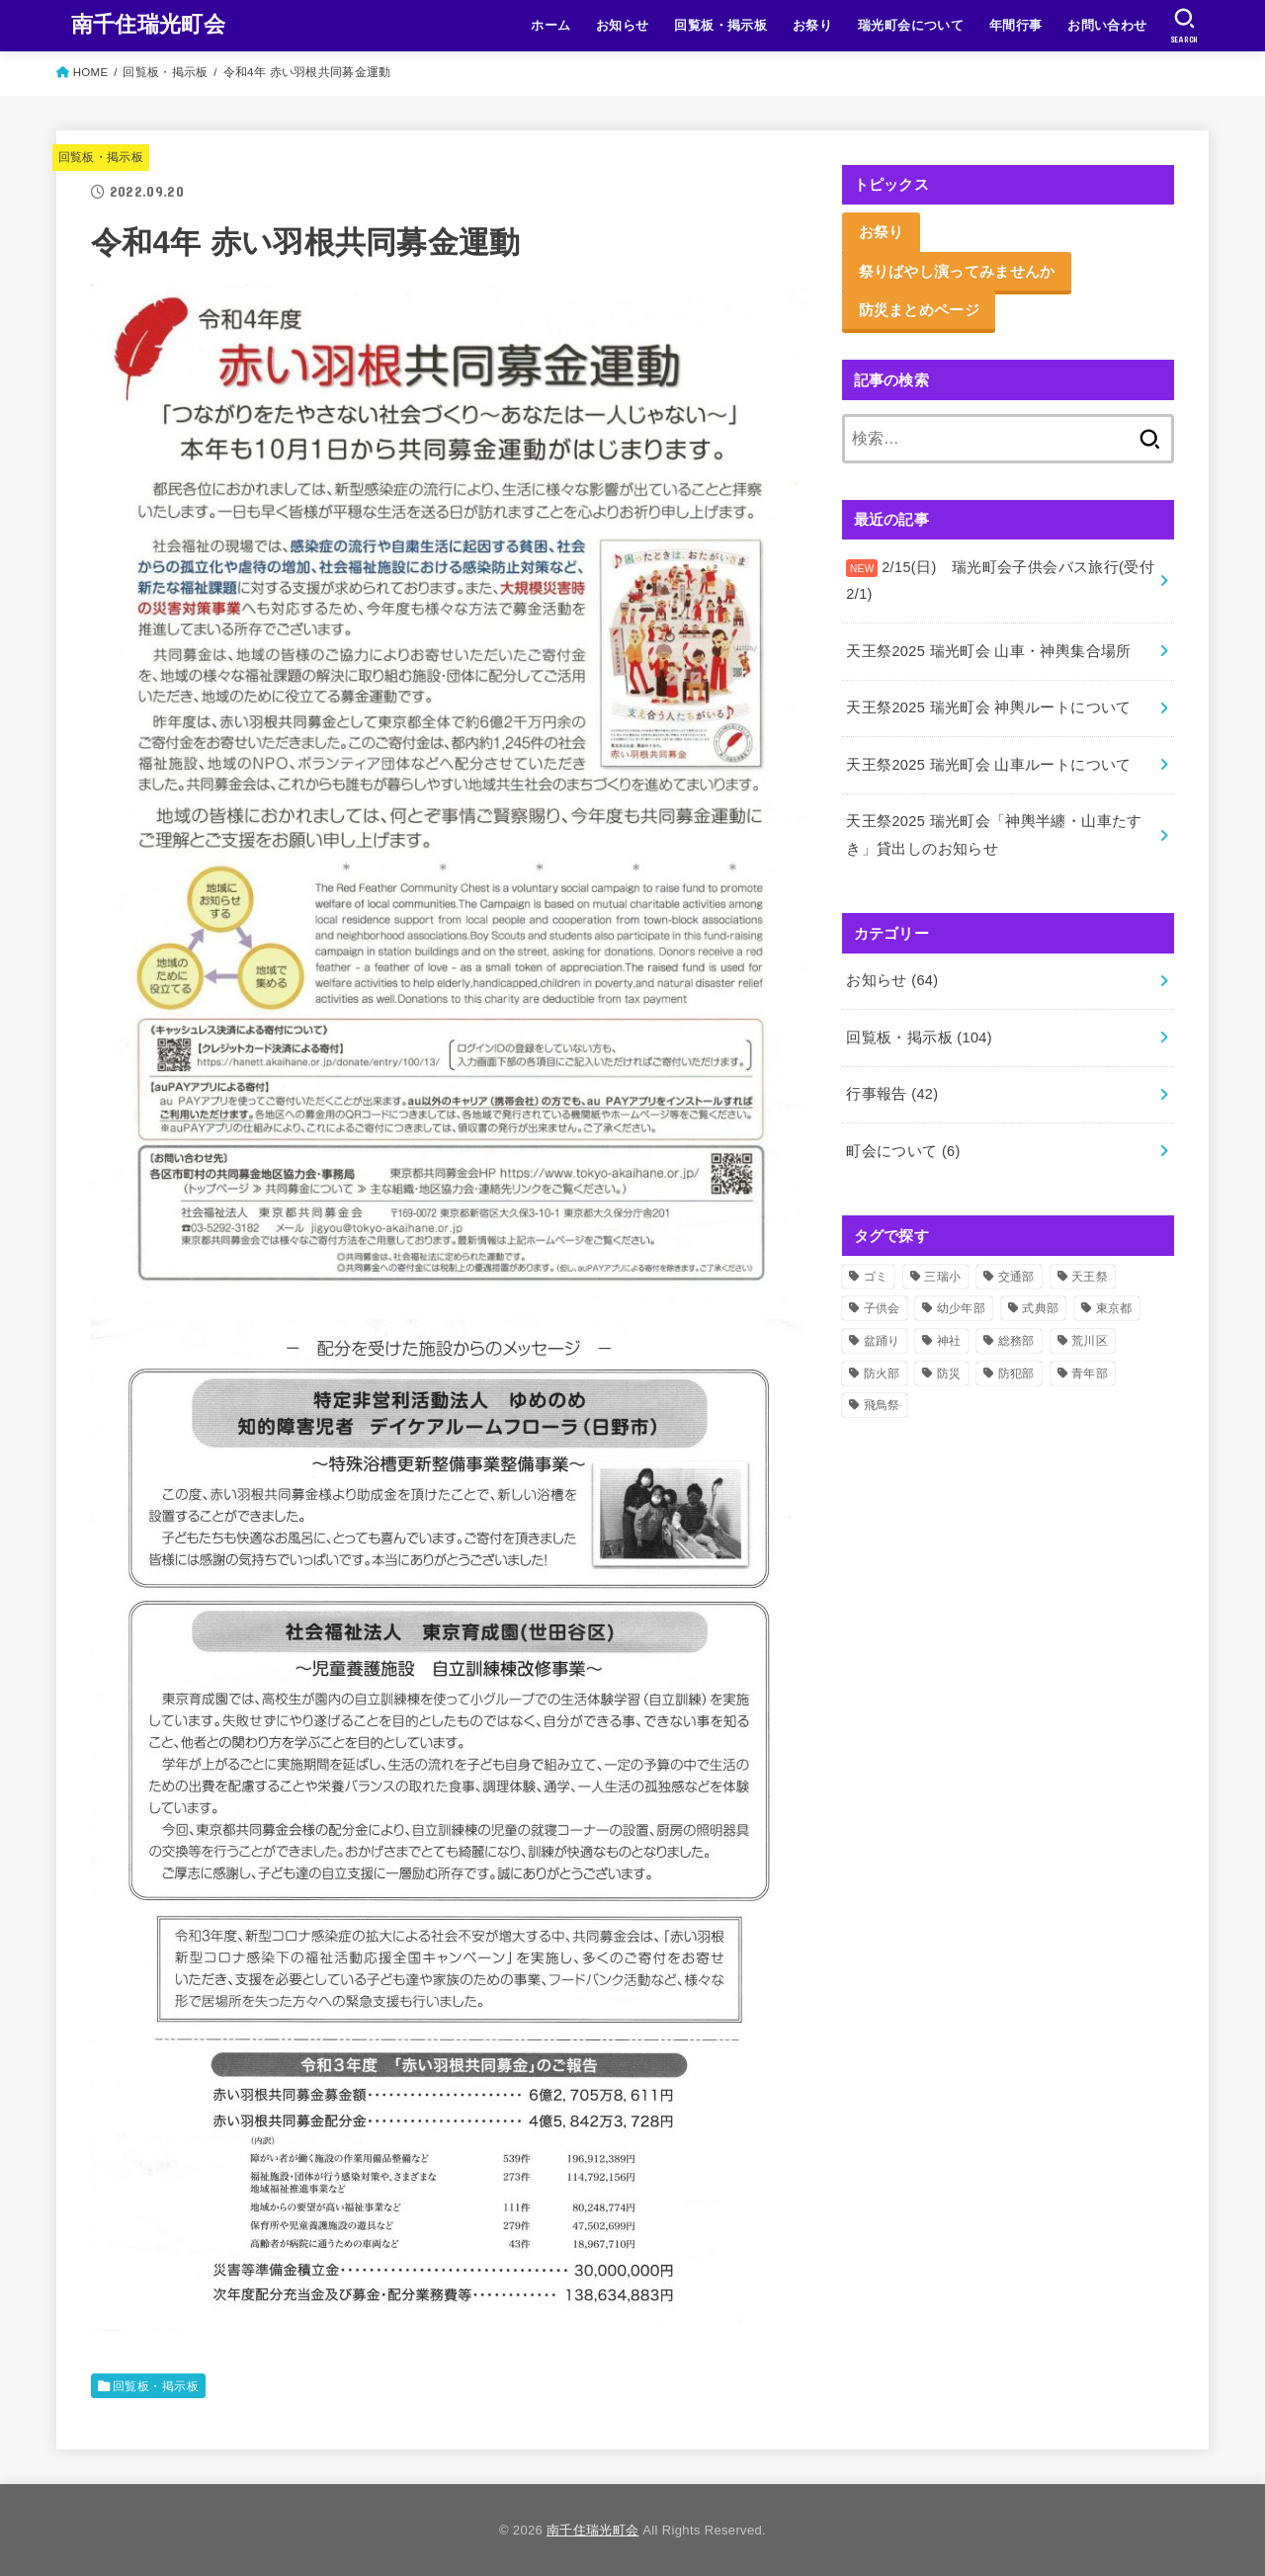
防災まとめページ (919, 309)
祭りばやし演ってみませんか (957, 271)
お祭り (812, 25)
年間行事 (1016, 25)
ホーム (550, 25)
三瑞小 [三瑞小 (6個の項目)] (942, 1277)
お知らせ (622, 25)
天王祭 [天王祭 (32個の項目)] (1089, 1277)
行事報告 (892, 1094)
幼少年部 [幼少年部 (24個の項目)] (961, 1308)
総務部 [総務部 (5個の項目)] (1016, 1341)
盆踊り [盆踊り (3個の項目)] (882, 1341)
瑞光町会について (911, 25)
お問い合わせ (1106, 25)
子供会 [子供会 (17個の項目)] (882, 1308)
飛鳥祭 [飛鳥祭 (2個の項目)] (882, 1405)
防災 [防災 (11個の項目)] (949, 1373)
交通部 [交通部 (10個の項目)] (1016, 1277)
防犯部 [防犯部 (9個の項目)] (1016, 1373)
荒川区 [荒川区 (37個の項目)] (1089, 1341)
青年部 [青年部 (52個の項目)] (1089, 1373)
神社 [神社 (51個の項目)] (949, 1341)
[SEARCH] (1184, 25)
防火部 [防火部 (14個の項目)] (882, 1373)
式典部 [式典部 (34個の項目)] (1040, 1308)
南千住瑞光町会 (148, 24)
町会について (903, 1151)
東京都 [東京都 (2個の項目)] (1114, 1308)
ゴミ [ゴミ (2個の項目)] (876, 1277)
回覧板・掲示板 (720, 25)
